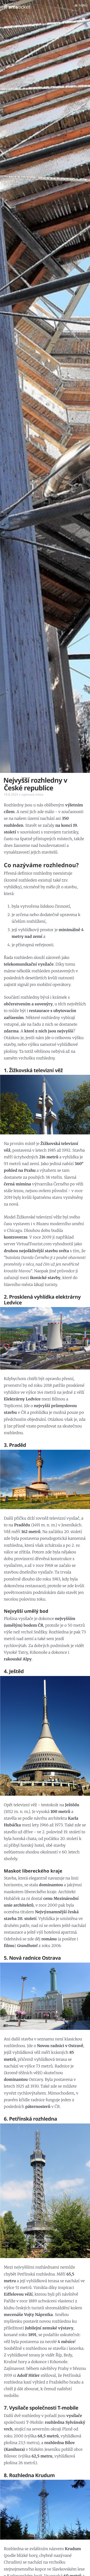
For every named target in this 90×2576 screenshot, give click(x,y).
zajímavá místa (32, 794)
